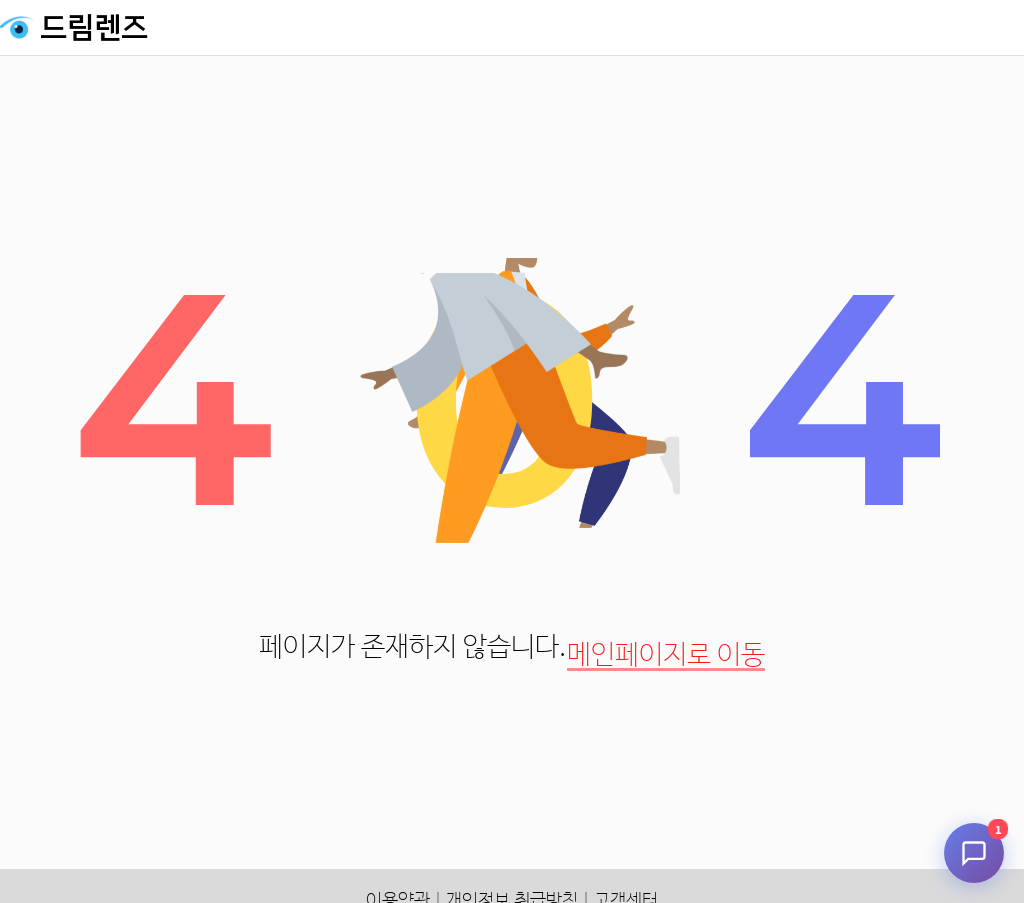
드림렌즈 (94, 28)
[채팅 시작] (974, 853)
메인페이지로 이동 (666, 655)
